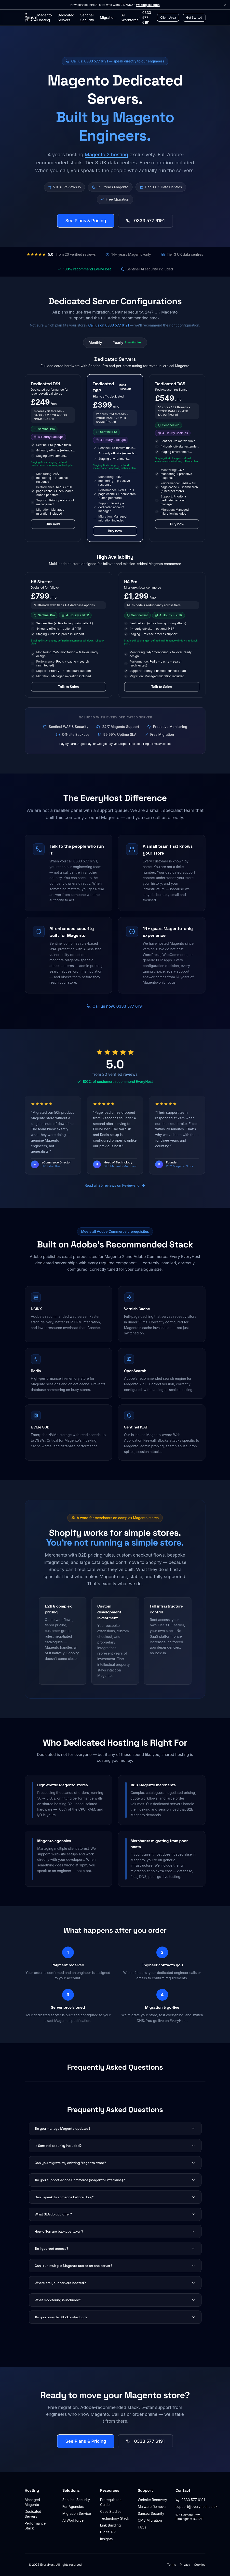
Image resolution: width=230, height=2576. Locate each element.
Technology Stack (114, 2518)
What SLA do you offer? (115, 2214)
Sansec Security (151, 2513)
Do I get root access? (115, 2248)
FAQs (142, 2527)
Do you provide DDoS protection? (115, 2317)
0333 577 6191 (145, 220)
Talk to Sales (68, 687)
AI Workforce (129, 17)
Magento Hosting (44, 17)
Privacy (185, 2564)
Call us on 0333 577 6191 (108, 325)
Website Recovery (152, 2500)
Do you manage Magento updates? (115, 2128)
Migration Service (76, 2513)
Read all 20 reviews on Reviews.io (115, 1185)
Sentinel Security (87, 17)
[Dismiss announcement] (225, 5)
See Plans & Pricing (85, 220)
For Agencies (73, 2506)
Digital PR (108, 2532)
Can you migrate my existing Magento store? (115, 2163)
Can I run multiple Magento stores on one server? (115, 2265)
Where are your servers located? (115, 2283)
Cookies (199, 2564)
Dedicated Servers (66, 17)
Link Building (110, 2525)
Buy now (53, 524)
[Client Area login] (168, 18)
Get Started (194, 17)
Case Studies (111, 2511)
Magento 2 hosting (106, 154)
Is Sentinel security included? (115, 2145)
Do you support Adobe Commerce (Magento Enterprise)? (115, 2180)
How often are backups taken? (115, 2231)
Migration (107, 17)
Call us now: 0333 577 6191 (115, 1006)
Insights (106, 2539)
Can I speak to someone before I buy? (115, 2197)
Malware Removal (152, 2506)
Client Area (168, 17)
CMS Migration (150, 2520)
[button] (53, 458)
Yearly (127, 342)
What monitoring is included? (115, 2300)
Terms (171, 2564)
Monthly (95, 342)
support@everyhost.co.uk (196, 2506)
